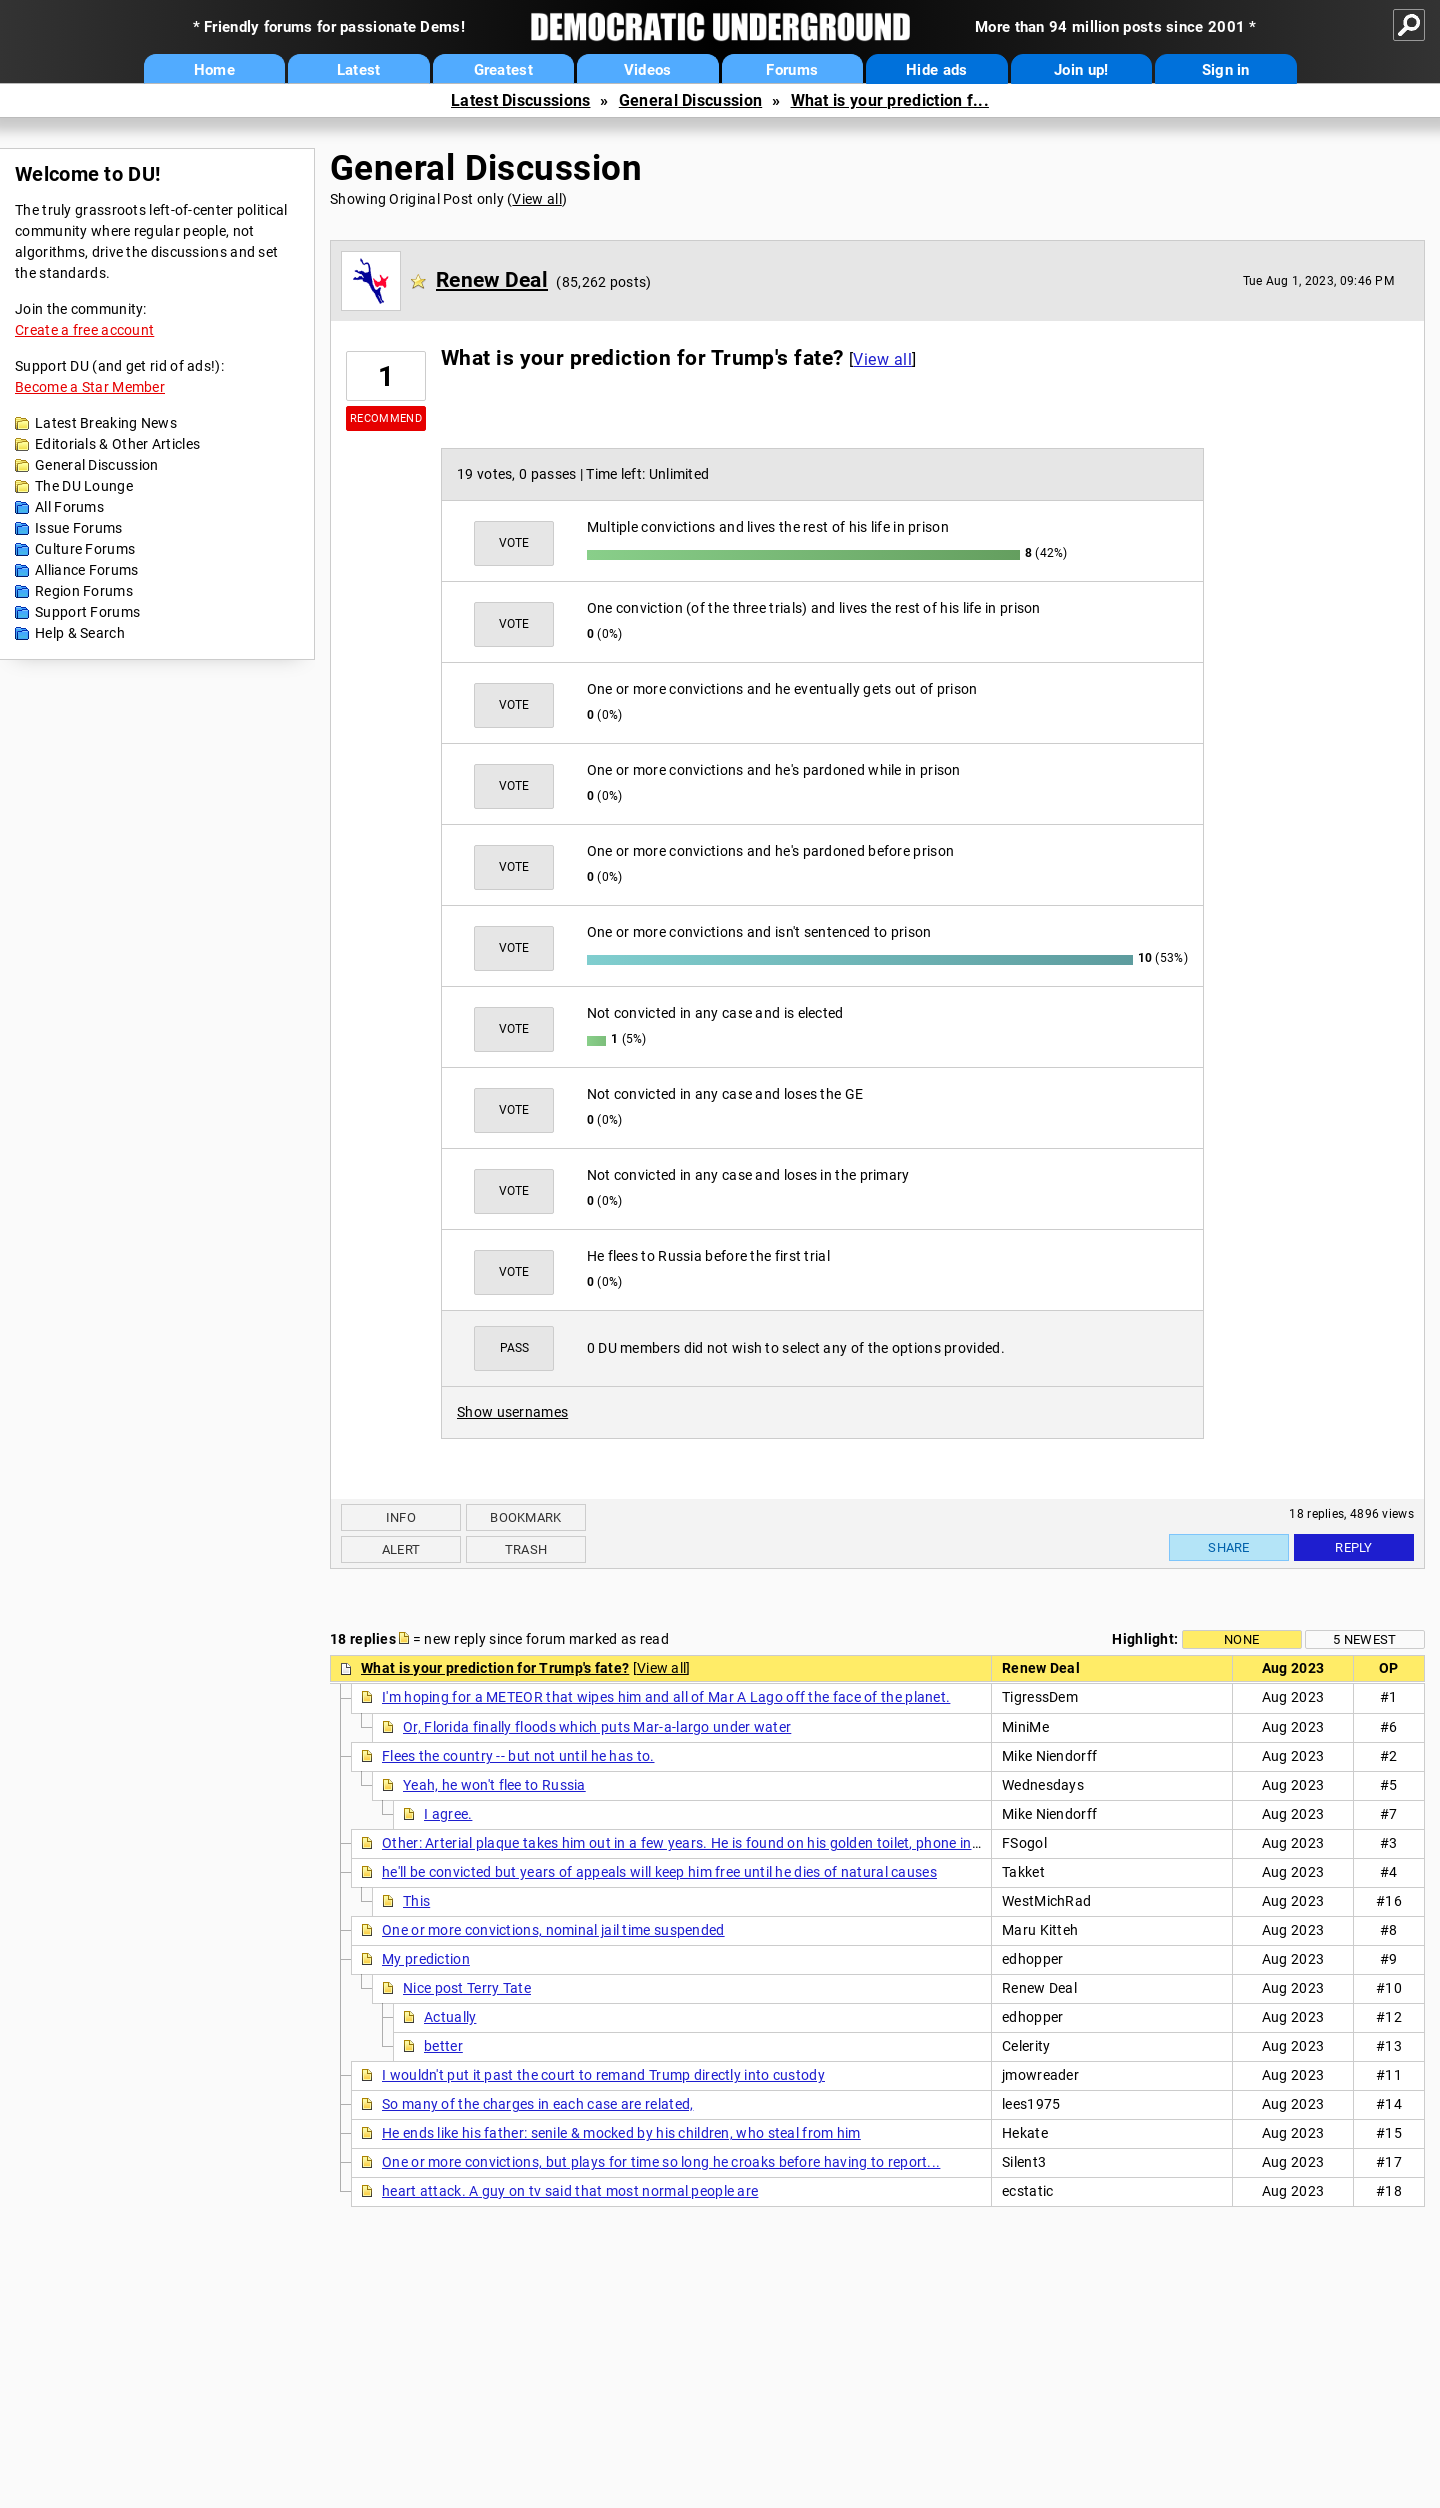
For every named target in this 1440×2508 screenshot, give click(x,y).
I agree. (448, 1814)
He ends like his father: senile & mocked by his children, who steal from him (621, 2133)
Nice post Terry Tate (467, 1988)
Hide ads (936, 70)
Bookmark (525, 1517)
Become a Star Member (90, 387)
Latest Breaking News (106, 423)
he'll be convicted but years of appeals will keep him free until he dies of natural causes (659, 1872)
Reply (1354, 1547)
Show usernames (512, 1412)
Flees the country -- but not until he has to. (518, 1756)
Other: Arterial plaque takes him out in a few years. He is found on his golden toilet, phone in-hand (695, 1843)
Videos (648, 70)
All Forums (69, 507)
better (443, 2046)
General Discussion (690, 100)
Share (1229, 1547)
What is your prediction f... (890, 100)
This (416, 1901)
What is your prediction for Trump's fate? (495, 1668)
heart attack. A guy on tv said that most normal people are (570, 2191)
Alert (401, 1549)
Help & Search (80, 633)
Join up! (1081, 70)
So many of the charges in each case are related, (537, 2104)
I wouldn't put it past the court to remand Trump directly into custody (603, 2075)
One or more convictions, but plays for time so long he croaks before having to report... (661, 2162)
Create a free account (84, 330)
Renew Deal (492, 280)
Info (401, 1517)
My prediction (426, 1959)
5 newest (1364, 1639)
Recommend (386, 418)
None (1241, 1639)
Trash (526, 1549)
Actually (450, 2017)
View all (536, 199)
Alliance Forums (87, 570)
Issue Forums (79, 528)
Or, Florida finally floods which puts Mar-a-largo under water (597, 1727)
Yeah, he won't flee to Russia (494, 1785)
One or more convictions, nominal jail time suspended (553, 1930)
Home (214, 70)
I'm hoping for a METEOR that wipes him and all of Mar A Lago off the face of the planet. (666, 1697)
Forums (792, 70)
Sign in (1226, 70)
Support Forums (87, 612)
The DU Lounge (84, 486)
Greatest (503, 70)
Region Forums (84, 591)
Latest (359, 70)
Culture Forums (85, 549)
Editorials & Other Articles (117, 444)
